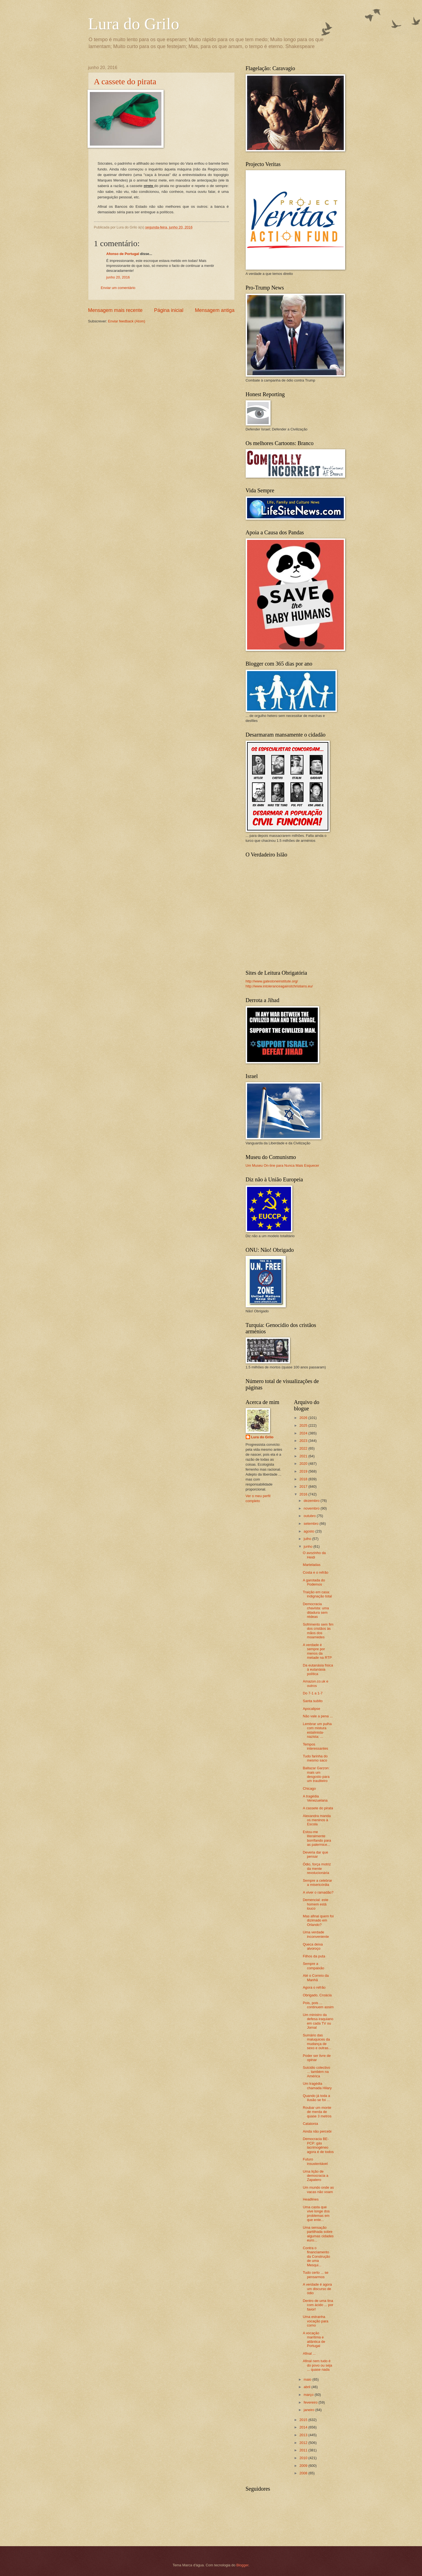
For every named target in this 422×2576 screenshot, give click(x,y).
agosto (309, 1531)
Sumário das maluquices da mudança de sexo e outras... (317, 2041)
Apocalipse (311, 1709)
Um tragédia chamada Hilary (317, 2085)
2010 (303, 2458)
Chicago (309, 1788)
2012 (303, 2443)
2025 (303, 1425)
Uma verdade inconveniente (316, 1934)
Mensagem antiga (214, 310)
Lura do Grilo (133, 24)
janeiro (309, 2410)
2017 (303, 1486)
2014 (303, 2427)
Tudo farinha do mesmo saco (315, 1758)
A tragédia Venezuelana (315, 1798)
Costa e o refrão (315, 1572)
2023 (303, 1441)
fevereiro (311, 2402)
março (309, 2395)
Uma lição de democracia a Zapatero (315, 2175)
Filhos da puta (314, 1956)
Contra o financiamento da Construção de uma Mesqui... (316, 2256)
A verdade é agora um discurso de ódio (317, 2288)
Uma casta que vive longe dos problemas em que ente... (316, 2213)
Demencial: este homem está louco (315, 1904)
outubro (310, 1516)
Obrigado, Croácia (317, 1995)
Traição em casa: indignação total (317, 1594)
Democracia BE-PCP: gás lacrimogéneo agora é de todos (318, 2145)
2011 (303, 2450)
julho (308, 1539)
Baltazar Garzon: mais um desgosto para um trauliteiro (316, 1774)
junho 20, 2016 (118, 277)
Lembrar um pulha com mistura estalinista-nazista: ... (317, 1730)
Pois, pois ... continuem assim (318, 2005)
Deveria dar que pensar (315, 1854)
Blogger (242, 2565)
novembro (312, 1508)
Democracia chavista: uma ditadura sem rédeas (316, 1610)
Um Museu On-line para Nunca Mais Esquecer (282, 1165)
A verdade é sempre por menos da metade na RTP (317, 1651)
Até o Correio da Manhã (316, 1977)
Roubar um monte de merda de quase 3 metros (317, 2112)
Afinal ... (309, 2353)
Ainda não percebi (317, 2131)
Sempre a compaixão (313, 1966)
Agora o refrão (314, 1987)
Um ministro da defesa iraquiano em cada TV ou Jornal (318, 2021)
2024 (303, 1433)
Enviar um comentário (118, 288)
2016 (303, 1494)
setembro (311, 1523)
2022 (303, 1448)
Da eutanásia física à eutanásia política (318, 1669)
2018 (303, 1479)
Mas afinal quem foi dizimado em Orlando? (318, 1920)
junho (308, 1546)
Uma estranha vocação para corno (315, 2321)
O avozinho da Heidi (314, 1555)
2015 (303, 2420)
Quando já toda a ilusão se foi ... (316, 2098)
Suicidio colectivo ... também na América (316, 2071)
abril (307, 2387)
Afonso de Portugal (122, 254)
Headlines (311, 2199)
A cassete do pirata (125, 81)
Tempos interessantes (315, 1746)
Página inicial (168, 310)
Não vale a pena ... (318, 1716)
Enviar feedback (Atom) (126, 321)
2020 (303, 1464)
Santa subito (313, 1701)
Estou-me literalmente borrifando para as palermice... (317, 1838)
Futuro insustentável (315, 2161)
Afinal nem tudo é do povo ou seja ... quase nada (317, 2365)
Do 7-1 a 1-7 (313, 1693)
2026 (303, 1418)
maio (308, 2379)
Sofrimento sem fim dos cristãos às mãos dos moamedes (318, 1630)
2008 (303, 2473)
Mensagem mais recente (115, 310)
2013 (303, 2435)
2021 (303, 1456)
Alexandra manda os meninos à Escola (317, 1820)
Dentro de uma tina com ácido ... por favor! (318, 2305)
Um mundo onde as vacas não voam (318, 2189)
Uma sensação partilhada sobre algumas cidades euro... (318, 2233)
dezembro (312, 1501)
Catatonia (310, 2124)
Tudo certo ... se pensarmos (316, 2274)
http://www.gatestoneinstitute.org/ (272, 981)
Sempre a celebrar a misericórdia (317, 1882)
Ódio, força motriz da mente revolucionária (317, 1868)
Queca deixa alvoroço (313, 1946)
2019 (303, 1471)
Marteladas (312, 1565)
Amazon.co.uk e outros (315, 1683)
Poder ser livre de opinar (317, 2058)
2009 (303, 2466)
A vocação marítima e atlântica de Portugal (314, 2339)
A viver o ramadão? (318, 1892)
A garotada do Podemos (314, 1582)
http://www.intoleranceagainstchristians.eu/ (279, 986)
